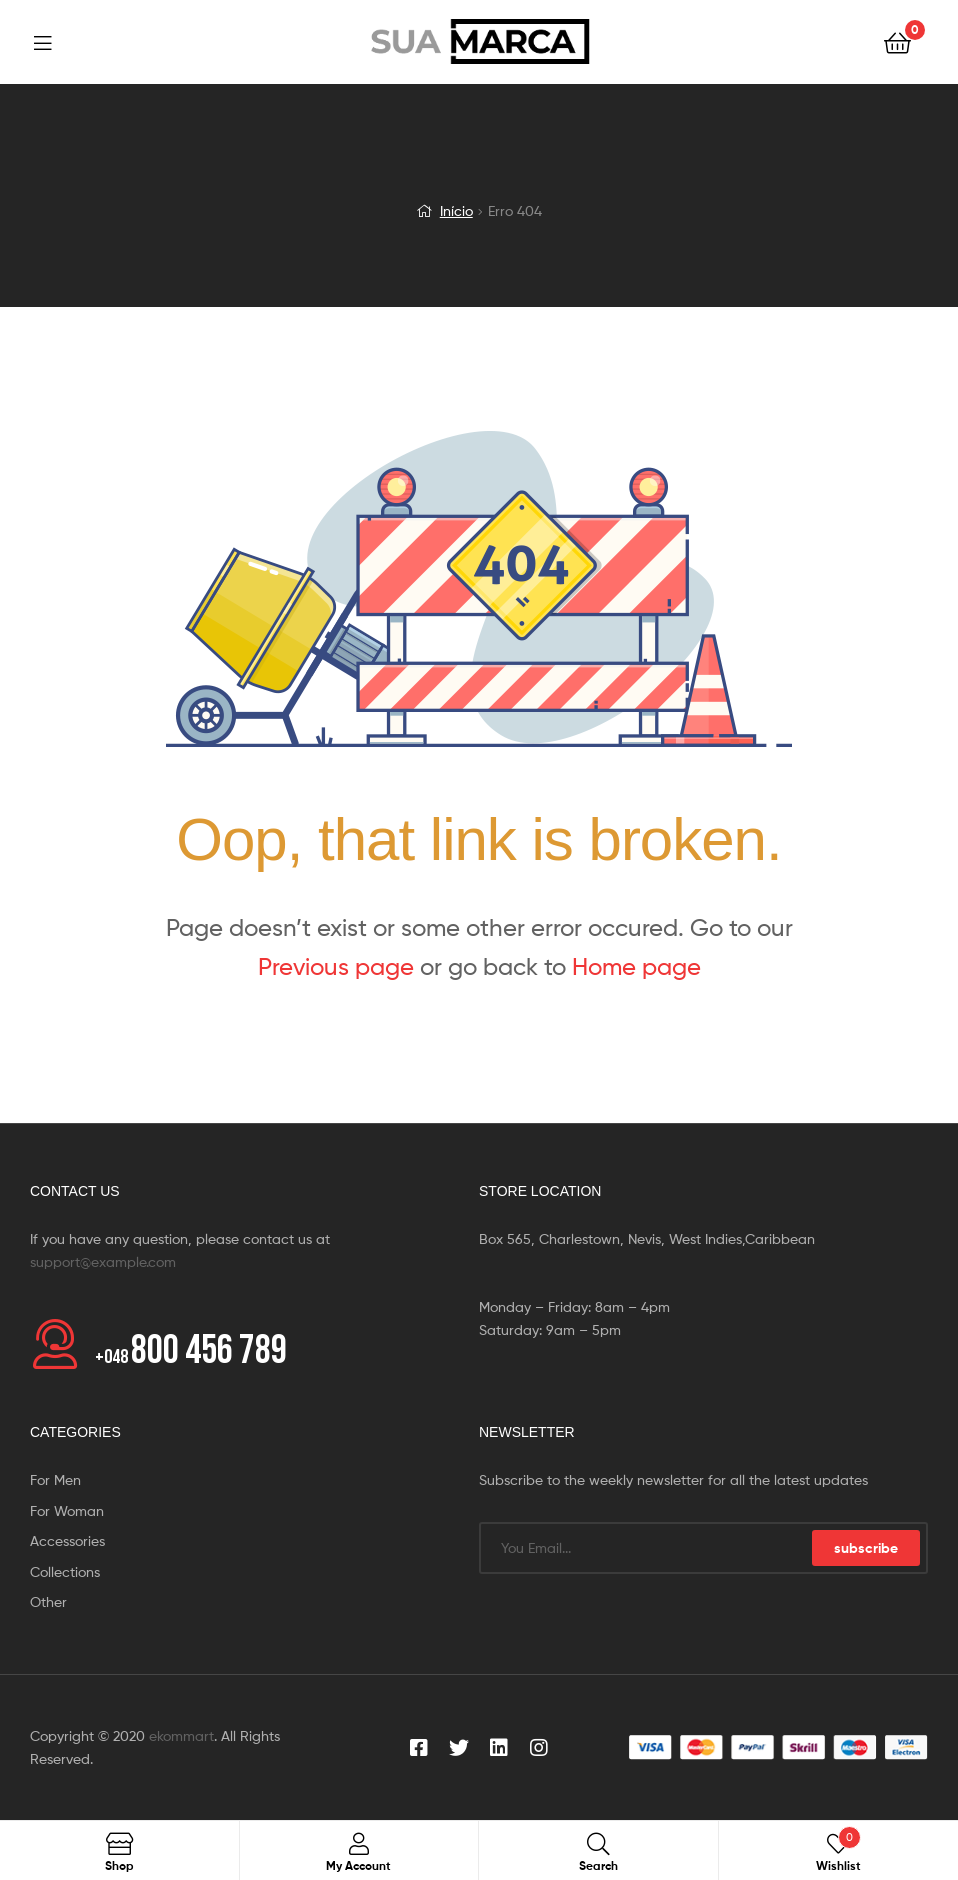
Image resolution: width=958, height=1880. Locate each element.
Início (456, 210)
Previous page (336, 966)
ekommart (181, 1735)
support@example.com (103, 1261)
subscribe (866, 1548)
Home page (636, 966)
